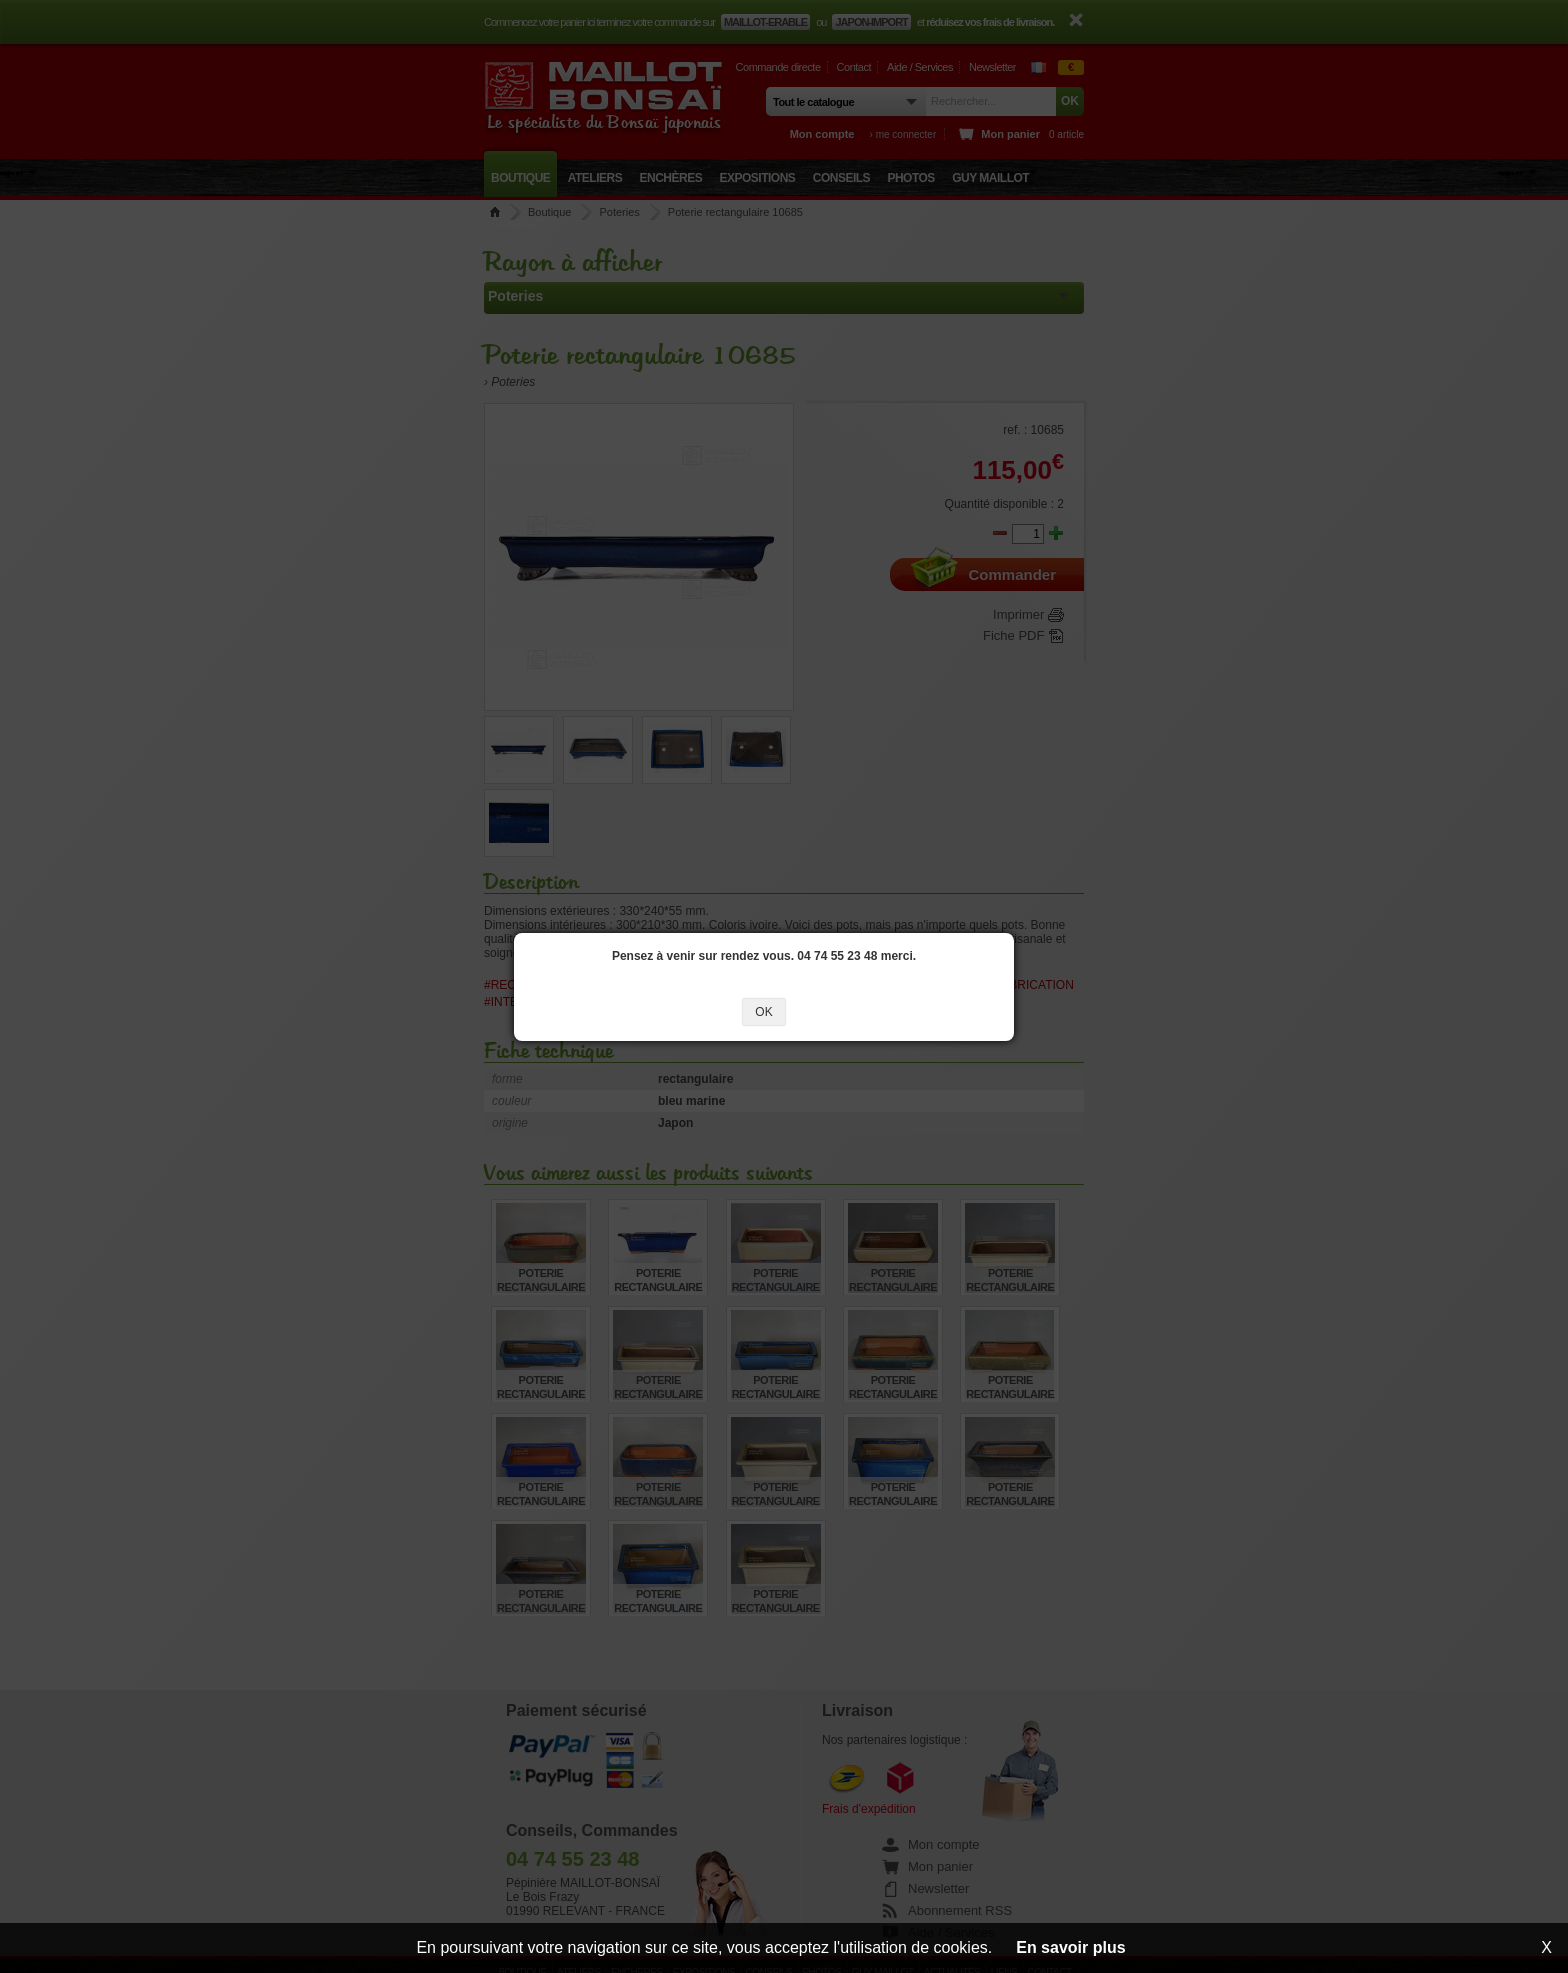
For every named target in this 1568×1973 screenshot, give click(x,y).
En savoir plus (1070, 1947)
